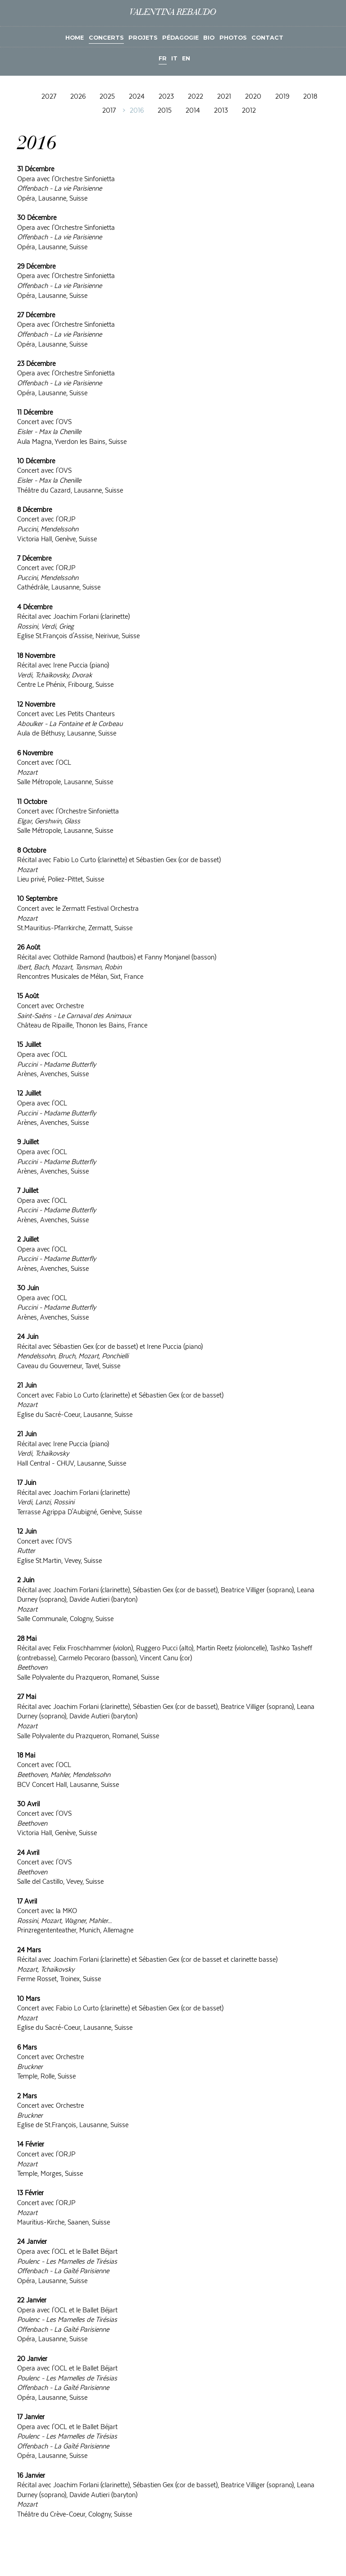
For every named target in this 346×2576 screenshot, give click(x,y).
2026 (78, 96)
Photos (233, 37)
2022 (195, 96)
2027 (48, 96)
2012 (249, 110)
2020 (253, 96)
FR (163, 58)
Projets (143, 37)
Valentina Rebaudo (173, 13)
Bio (208, 37)
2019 (282, 96)
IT (174, 58)
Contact (267, 37)
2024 (137, 96)
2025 (107, 96)
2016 (137, 110)
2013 (221, 110)
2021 (224, 96)
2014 (193, 110)
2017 (109, 110)
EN (186, 58)
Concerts (106, 37)
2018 (310, 96)
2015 (165, 110)
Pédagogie (180, 37)
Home (74, 37)
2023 (166, 96)
